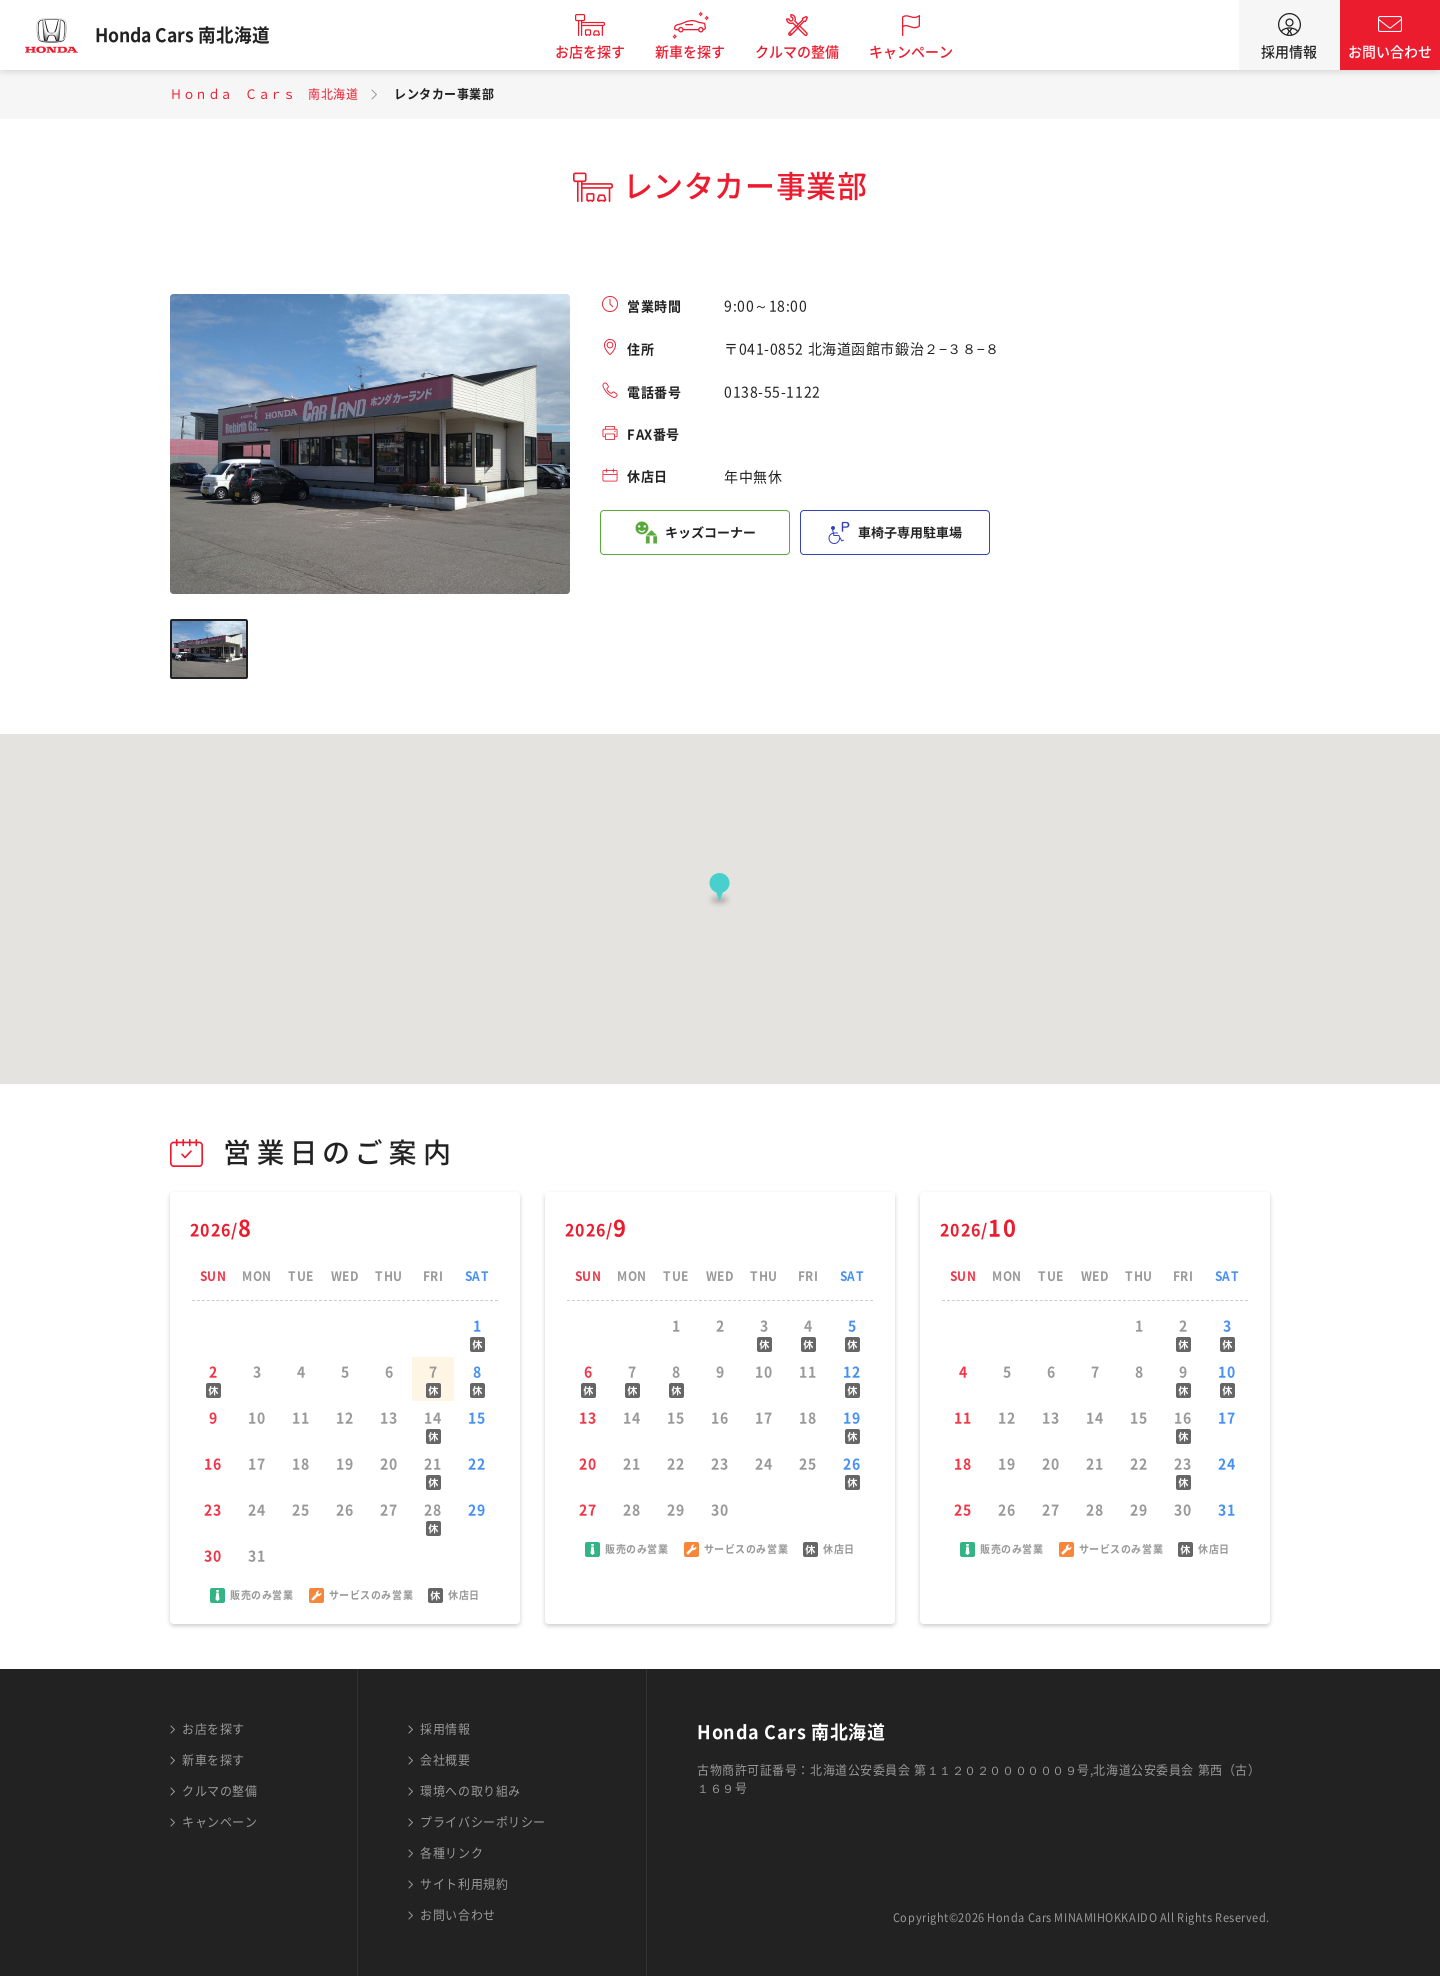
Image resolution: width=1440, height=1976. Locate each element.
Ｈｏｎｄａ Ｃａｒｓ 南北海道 (264, 94)
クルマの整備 (810, 52)
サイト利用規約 (464, 1884)
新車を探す (703, 52)
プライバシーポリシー (483, 1822)
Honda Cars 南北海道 (195, 35)
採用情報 (1289, 52)
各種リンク (451, 1853)
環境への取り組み (470, 1791)
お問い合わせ (1390, 52)
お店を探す (603, 52)
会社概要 (445, 1760)
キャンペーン (924, 52)
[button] (719, 891)
